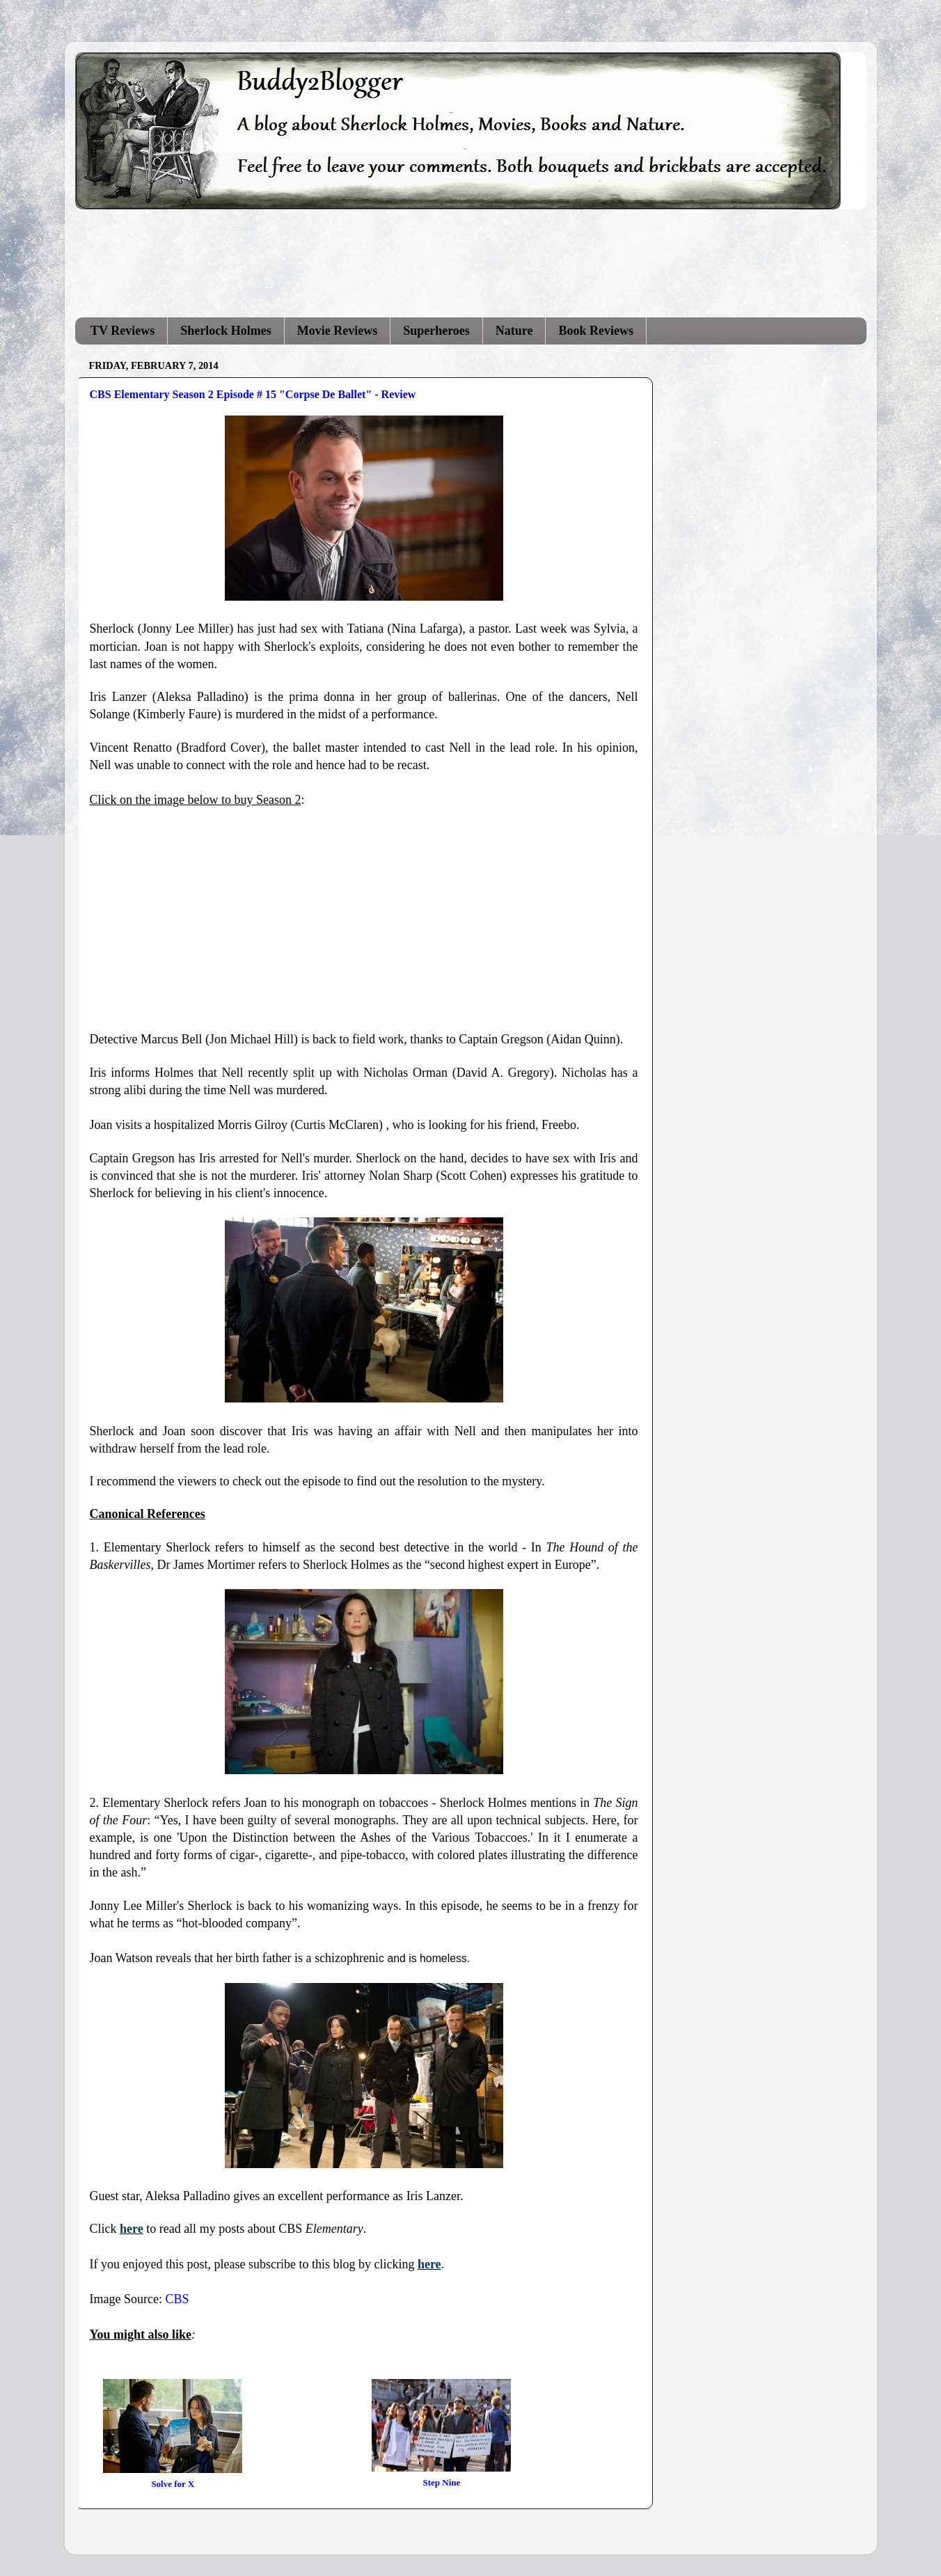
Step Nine (442, 2482)
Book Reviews (595, 331)
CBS (177, 2299)
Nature (514, 331)
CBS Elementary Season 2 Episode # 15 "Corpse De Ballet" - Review (253, 394)
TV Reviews (122, 331)
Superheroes (436, 331)
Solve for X (172, 2484)
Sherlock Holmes (225, 331)
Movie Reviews (337, 331)
